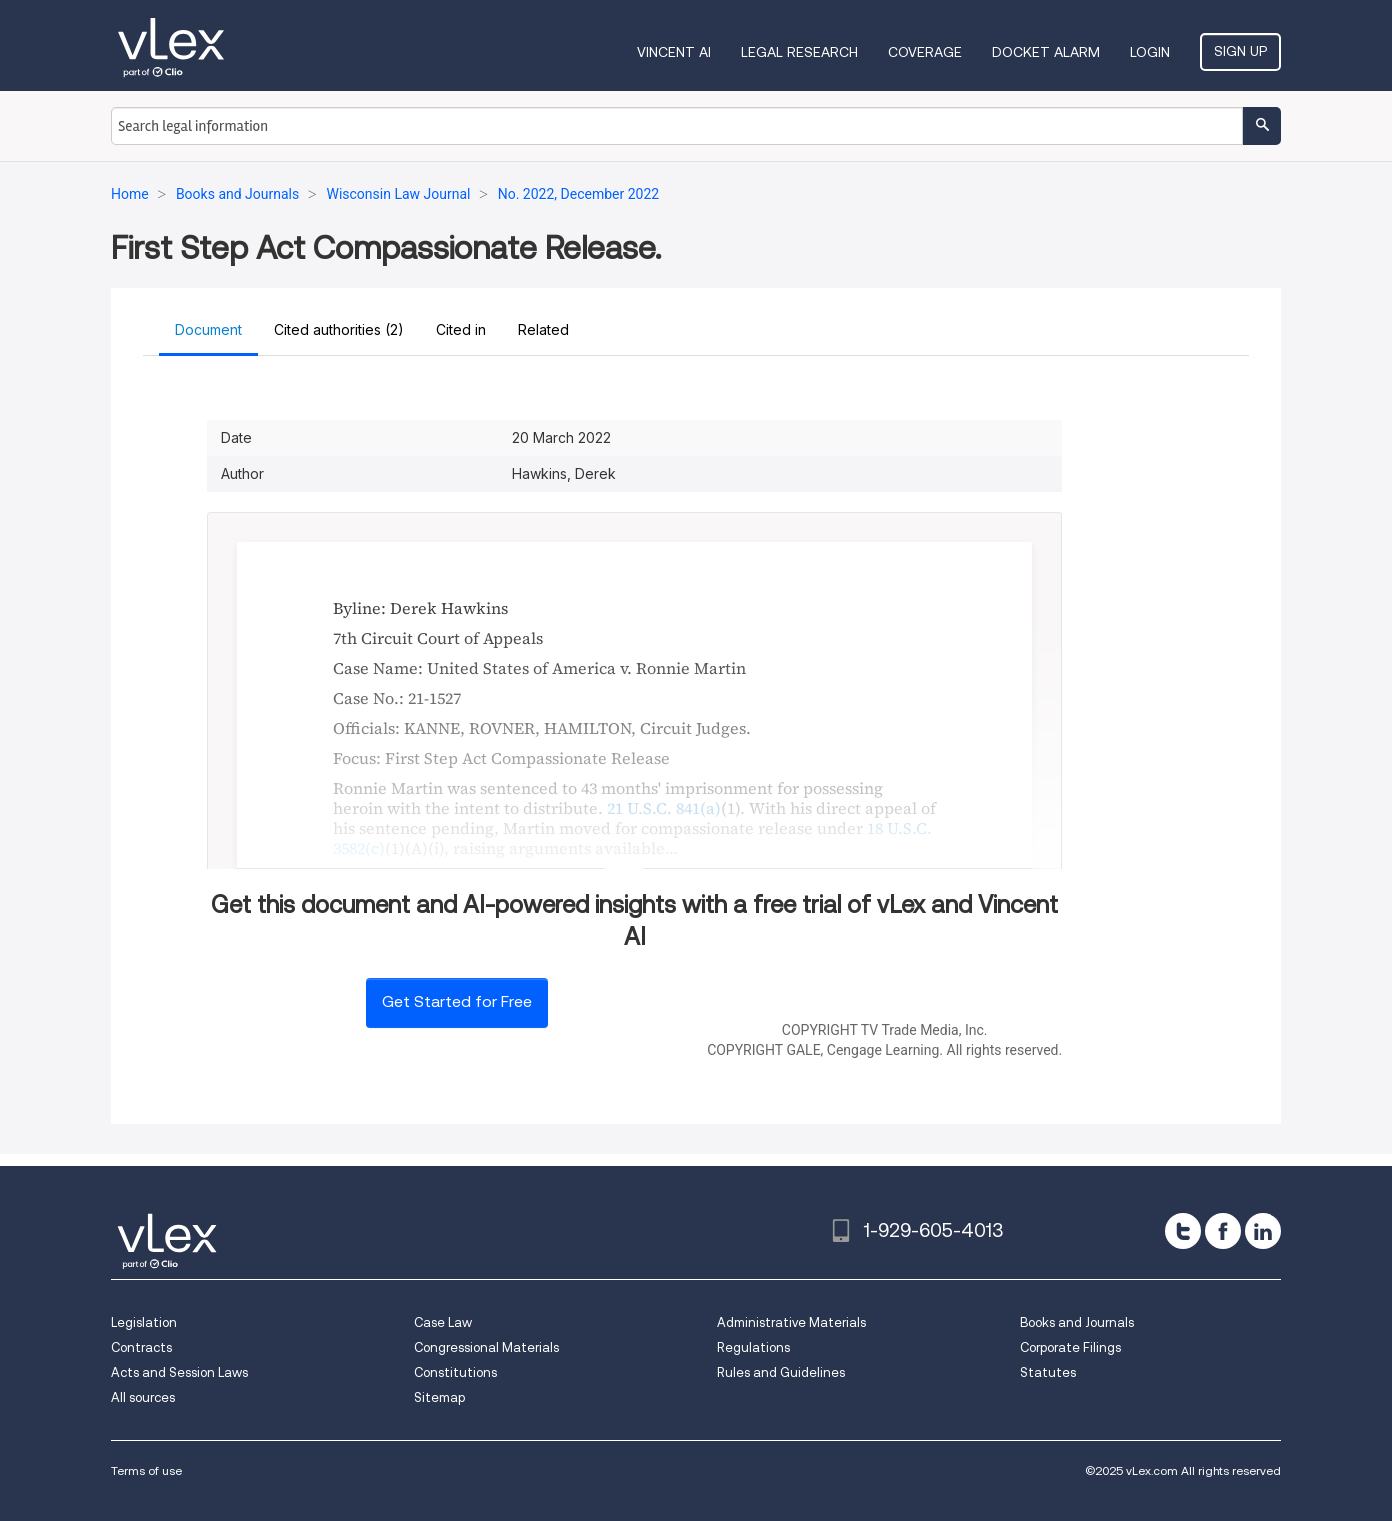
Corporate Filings (1070, 1347)
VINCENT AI (674, 52)
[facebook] (1223, 1231)
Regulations (753, 1347)
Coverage (925, 52)
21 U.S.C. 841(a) (664, 808)
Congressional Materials (486, 1347)
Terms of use (146, 1470)
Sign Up (1240, 51)
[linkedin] (1263, 1231)
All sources (143, 1397)
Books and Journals (1077, 1322)
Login (1150, 52)
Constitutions (455, 1372)
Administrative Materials (791, 1322)
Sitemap (439, 1397)
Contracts (141, 1347)
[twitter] (1183, 1231)
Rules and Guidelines (781, 1372)
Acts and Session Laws (179, 1372)
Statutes (1048, 1372)
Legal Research (799, 52)
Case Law (443, 1322)
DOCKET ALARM (1046, 52)
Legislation (144, 1322)
